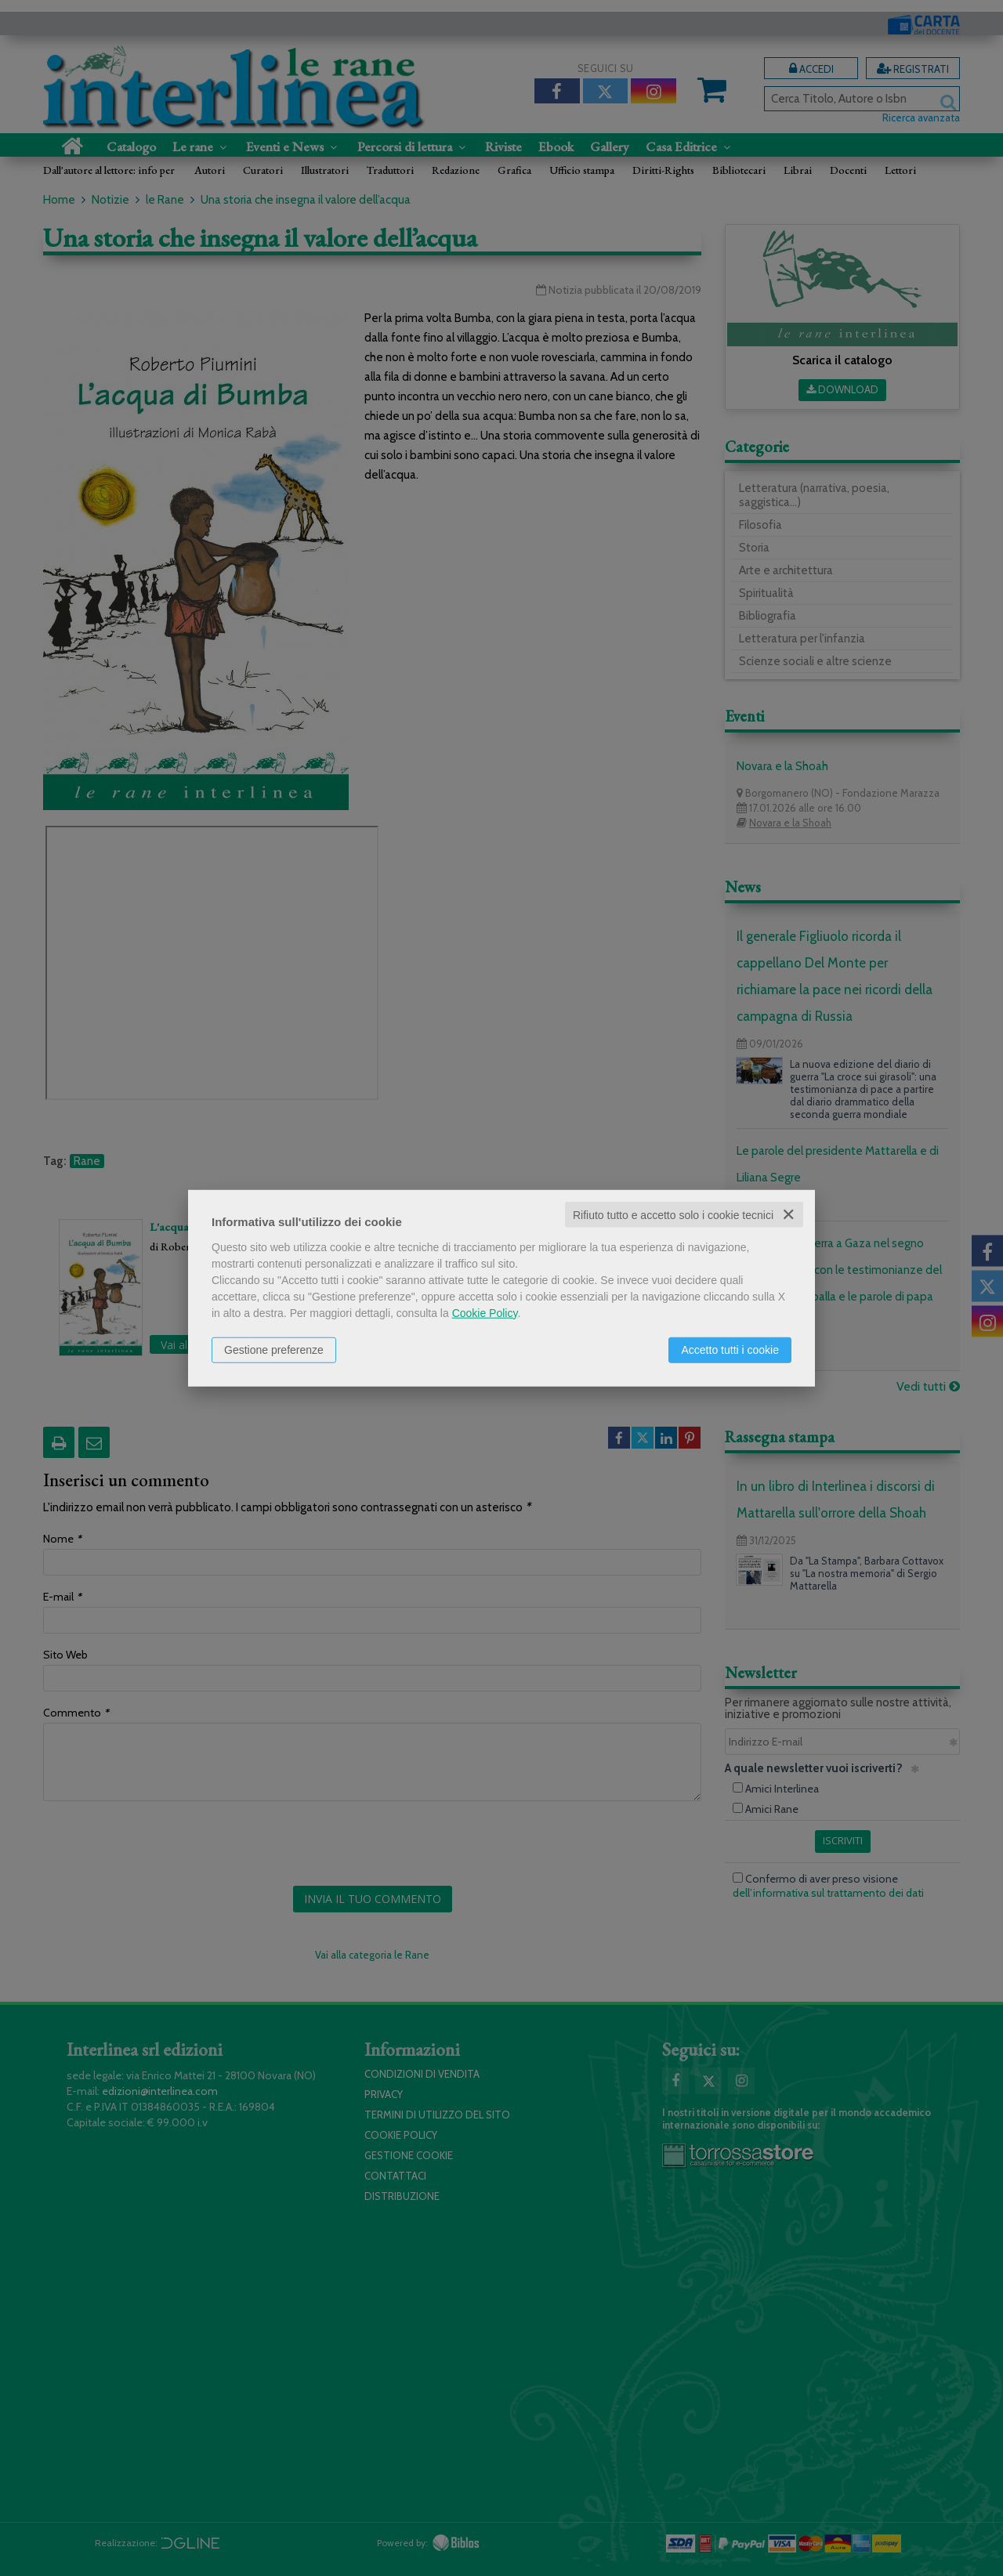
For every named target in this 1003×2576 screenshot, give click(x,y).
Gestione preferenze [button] (274, 1349)
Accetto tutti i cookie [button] (730, 1349)
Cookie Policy (485, 1312)
